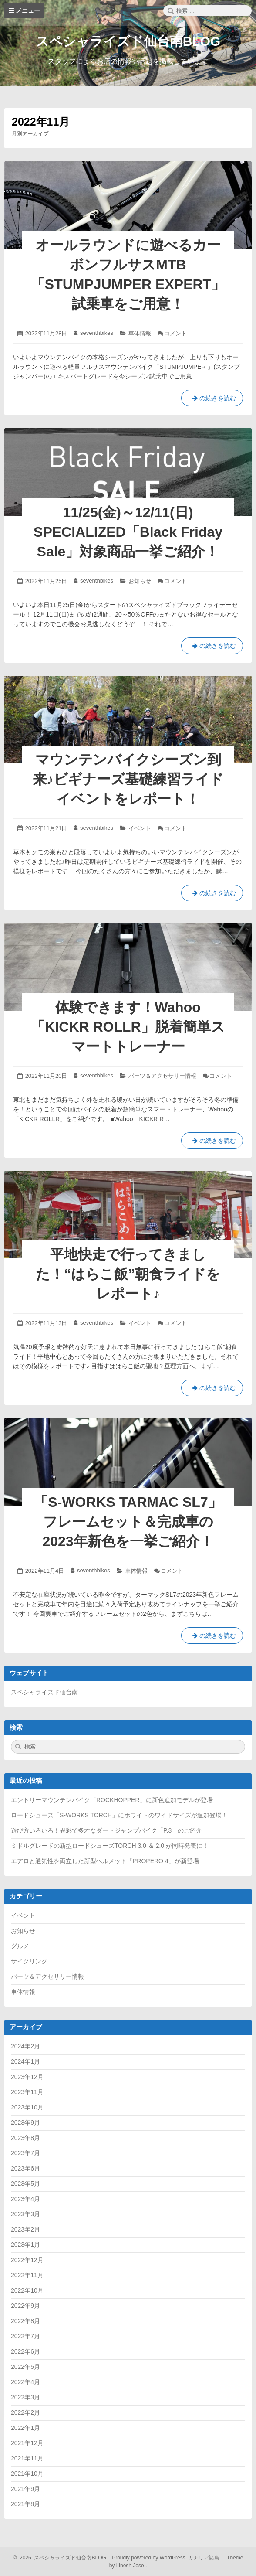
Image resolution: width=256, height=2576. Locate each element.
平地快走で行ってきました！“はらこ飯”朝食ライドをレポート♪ (128, 1274)
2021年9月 (25, 2488)
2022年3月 (25, 2397)
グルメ (20, 1945)
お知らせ (139, 581)
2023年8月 (25, 2137)
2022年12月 (27, 2259)
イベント (139, 828)
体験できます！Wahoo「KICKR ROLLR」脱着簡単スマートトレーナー (128, 1026)
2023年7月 (25, 2153)
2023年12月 (27, 2076)
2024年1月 (25, 2061)
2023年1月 (25, 2244)
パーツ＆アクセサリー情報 (162, 1076)
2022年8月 (25, 2320)
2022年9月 (25, 2305)
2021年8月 (25, 2504)
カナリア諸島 (204, 2558)
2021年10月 (27, 2473)
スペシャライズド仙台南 (44, 1692)
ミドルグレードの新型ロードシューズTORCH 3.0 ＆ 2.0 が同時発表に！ (110, 1845)
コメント (175, 333)
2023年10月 (27, 2107)
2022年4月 (25, 2381)
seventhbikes (96, 333)
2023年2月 (25, 2229)
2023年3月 (25, 2214)
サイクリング (29, 1961)
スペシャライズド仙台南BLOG (128, 41)
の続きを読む (214, 399)
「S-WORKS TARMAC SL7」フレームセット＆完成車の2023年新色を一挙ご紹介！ (128, 1521)
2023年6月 (25, 2168)
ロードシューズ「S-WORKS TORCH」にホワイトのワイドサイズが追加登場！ (119, 1815)
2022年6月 (25, 2351)
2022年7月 (25, 2336)
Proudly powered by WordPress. (150, 2558)
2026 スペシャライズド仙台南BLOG (62, 2558)
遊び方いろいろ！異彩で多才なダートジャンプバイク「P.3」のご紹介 (106, 1830)
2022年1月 (25, 2427)
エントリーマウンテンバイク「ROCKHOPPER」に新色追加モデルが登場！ (115, 1799)
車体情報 (139, 333)
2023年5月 (25, 2183)
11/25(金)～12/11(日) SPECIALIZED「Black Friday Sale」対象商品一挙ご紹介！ (128, 531)
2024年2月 (25, 2046)
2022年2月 (25, 2412)
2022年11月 (27, 2275)
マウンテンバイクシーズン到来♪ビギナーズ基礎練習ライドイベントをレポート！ (128, 779)
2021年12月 (27, 2443)
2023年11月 (27, 2092)
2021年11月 (27, 2458)
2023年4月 (25, 2198)
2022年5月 (25, 2366)
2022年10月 (27, 2290)
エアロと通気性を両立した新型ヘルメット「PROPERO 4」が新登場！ (108, 1860)
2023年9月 (25, 2122)
